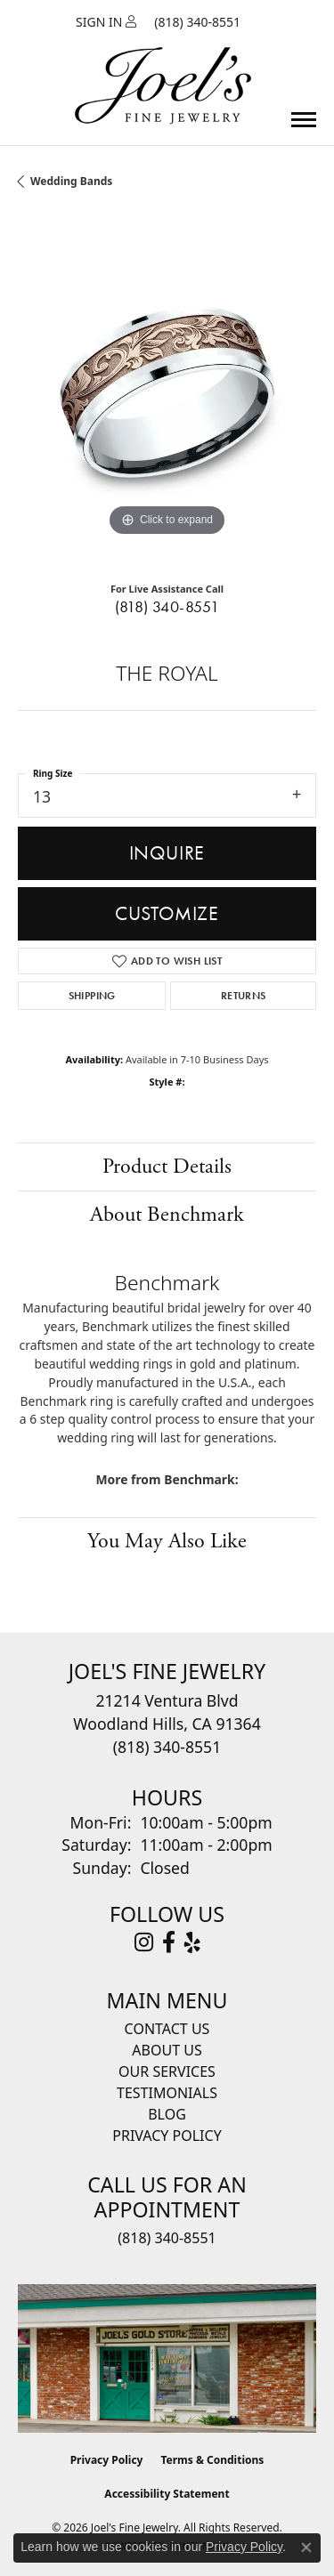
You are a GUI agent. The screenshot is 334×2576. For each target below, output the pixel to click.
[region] (167, 392)
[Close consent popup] (306, 2547)
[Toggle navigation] (303, 119)
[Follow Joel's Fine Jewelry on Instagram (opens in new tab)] (143, 1942)
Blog (167, 2114)
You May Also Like (167, 1541)
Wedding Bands (71, 181)
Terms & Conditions (212, 2459)
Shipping (92, 996)
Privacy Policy (166, 2135)
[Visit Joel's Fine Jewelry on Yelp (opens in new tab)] (192, 1942)
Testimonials (167, 2093)
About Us (166, 2050)
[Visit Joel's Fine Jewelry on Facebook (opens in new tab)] (168, 1942)
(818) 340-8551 (167, 607)
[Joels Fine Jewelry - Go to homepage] (163, 65)
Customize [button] (167, 913)
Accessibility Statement (166, 2493)
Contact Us (167, 2029)
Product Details (167, 1166)
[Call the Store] (167, 1746)
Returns (243, 996)
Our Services (167, 2071)
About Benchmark (167, 1214)
